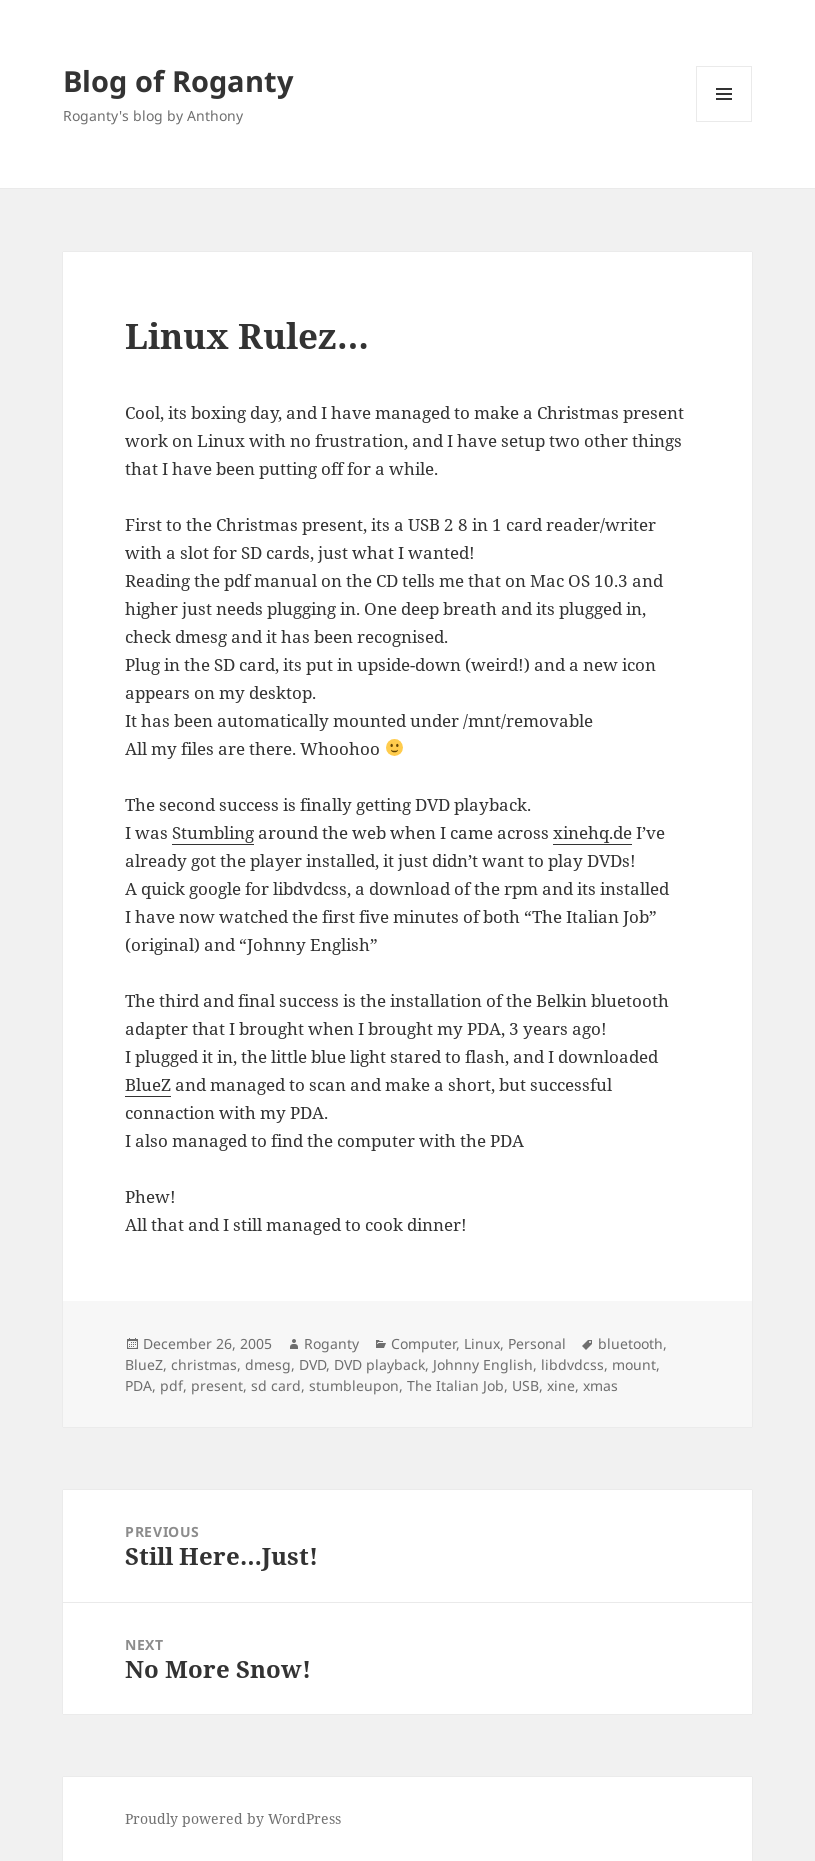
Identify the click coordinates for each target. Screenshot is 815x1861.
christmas (204, 1364)
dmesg (268, 1364)
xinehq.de (592, 832)
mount (634, 1364)
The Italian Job (455, 1385)
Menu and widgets (724, 121)
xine (561, 1385)
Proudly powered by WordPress (233, 1818)
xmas (600, 1385)
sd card (276, 1385)
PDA (138, 1385)
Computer (423, 1343)
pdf (171, 1385)
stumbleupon (354, 1385)
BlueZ (148, 1084)
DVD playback (379, 1364)
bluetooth (630, 1343)
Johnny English (483, 1364)
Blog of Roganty (178, 80)
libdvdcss (572, 1364)
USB (525, 1385)
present (217, 1385)
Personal (537, 1343)
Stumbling (213, 832)
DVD (312, 1364)
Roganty (331, 1343)
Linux (482, 1343)
